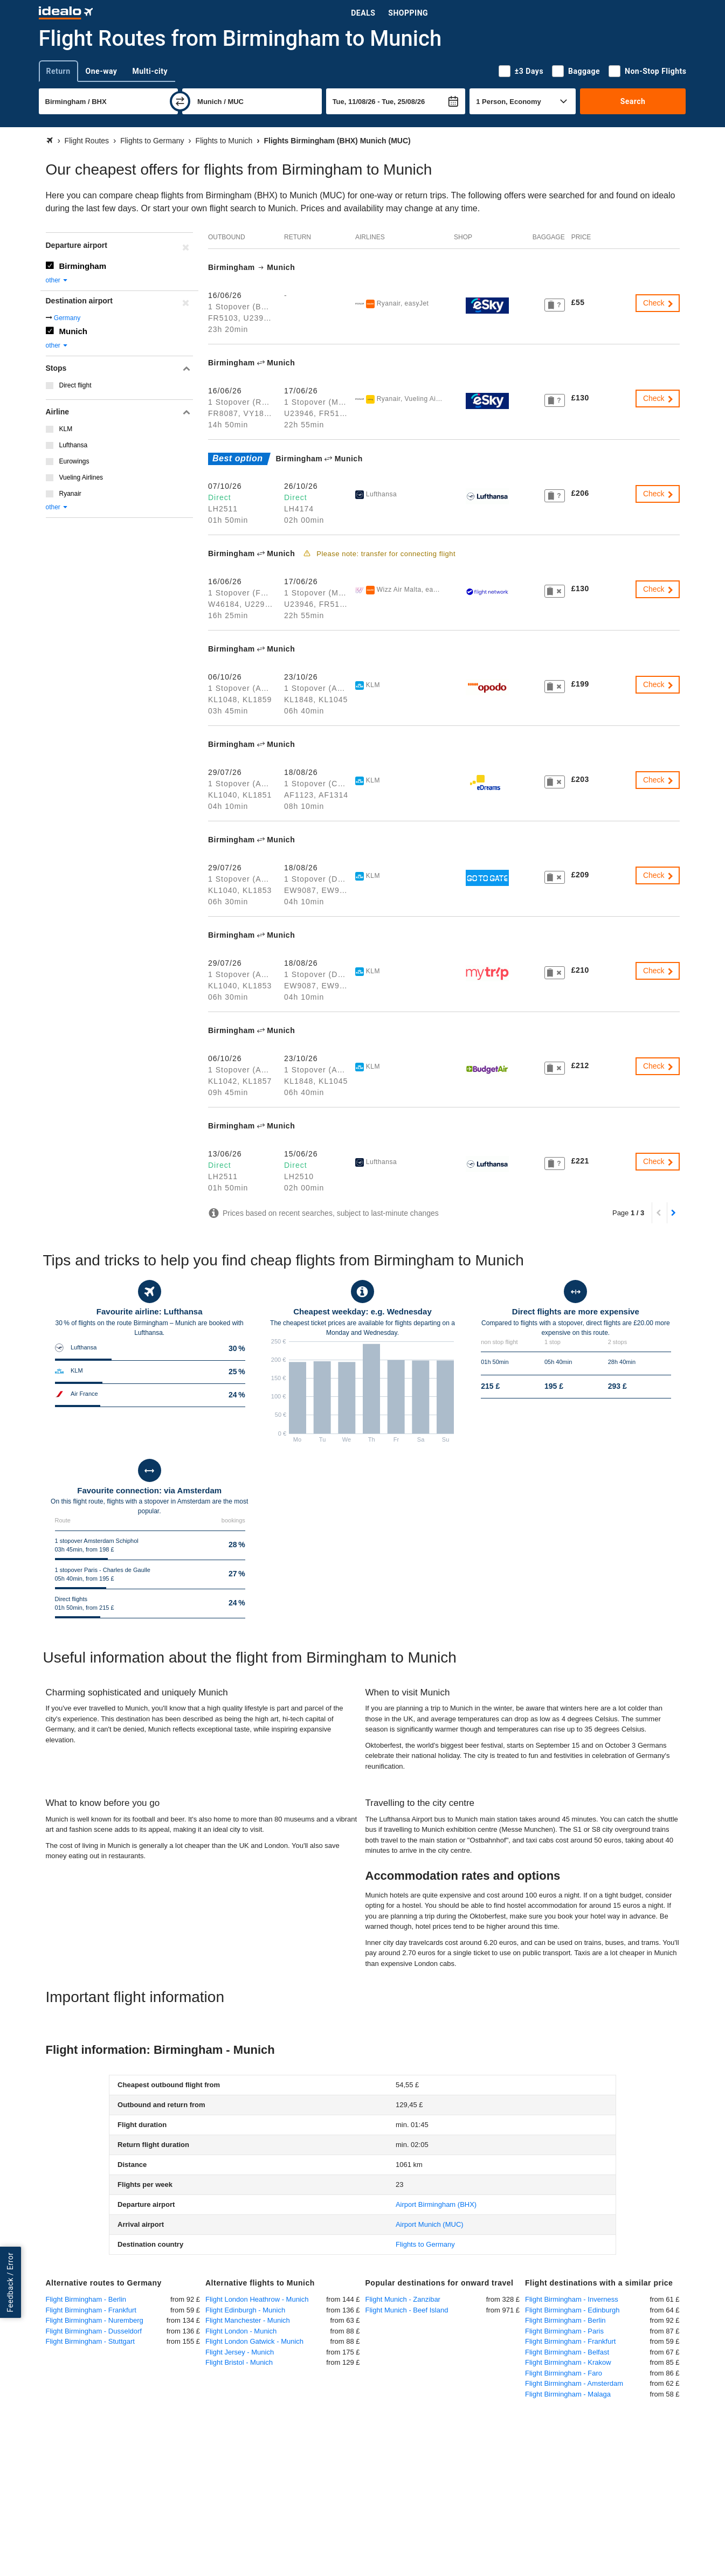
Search (633, 101)
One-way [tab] (102, 71)
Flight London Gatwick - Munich (254, 2341)
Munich (73, 331)
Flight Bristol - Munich (239, 2362)
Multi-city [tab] (150, 71)
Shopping (408, 13)
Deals (363, 13)
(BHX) (436, 2204)
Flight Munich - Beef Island (406, 2310)
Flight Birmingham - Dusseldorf (94, 2331)
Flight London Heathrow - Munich (257, 2299)
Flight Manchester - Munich (247, 2320)
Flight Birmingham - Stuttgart (90, 2341)
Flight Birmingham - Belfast (567, 2352)
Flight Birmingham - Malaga (568, 2394)
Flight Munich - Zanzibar (402, 2299)
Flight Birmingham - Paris (564, 2331)
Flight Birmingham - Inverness (571, 2299)
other (57, 280)
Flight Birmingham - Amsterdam (574, 2383)
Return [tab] (58, 71)
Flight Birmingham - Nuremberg (94, 2320)
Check (658, 303)
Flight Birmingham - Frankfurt (91, 2310)
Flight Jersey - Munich (239, 2352)
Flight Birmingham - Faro (563, 2373)
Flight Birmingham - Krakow (568, 2362)
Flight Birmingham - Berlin (86, 2299)
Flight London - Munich (241, 2331)
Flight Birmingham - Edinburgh (572, 2310)
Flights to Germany (425, 2244)
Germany (67, 318)
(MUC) (430, 2224)
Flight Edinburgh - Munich (245, 2310)
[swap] (180, 101)
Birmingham (83, 266)
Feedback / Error (10, 2282)
